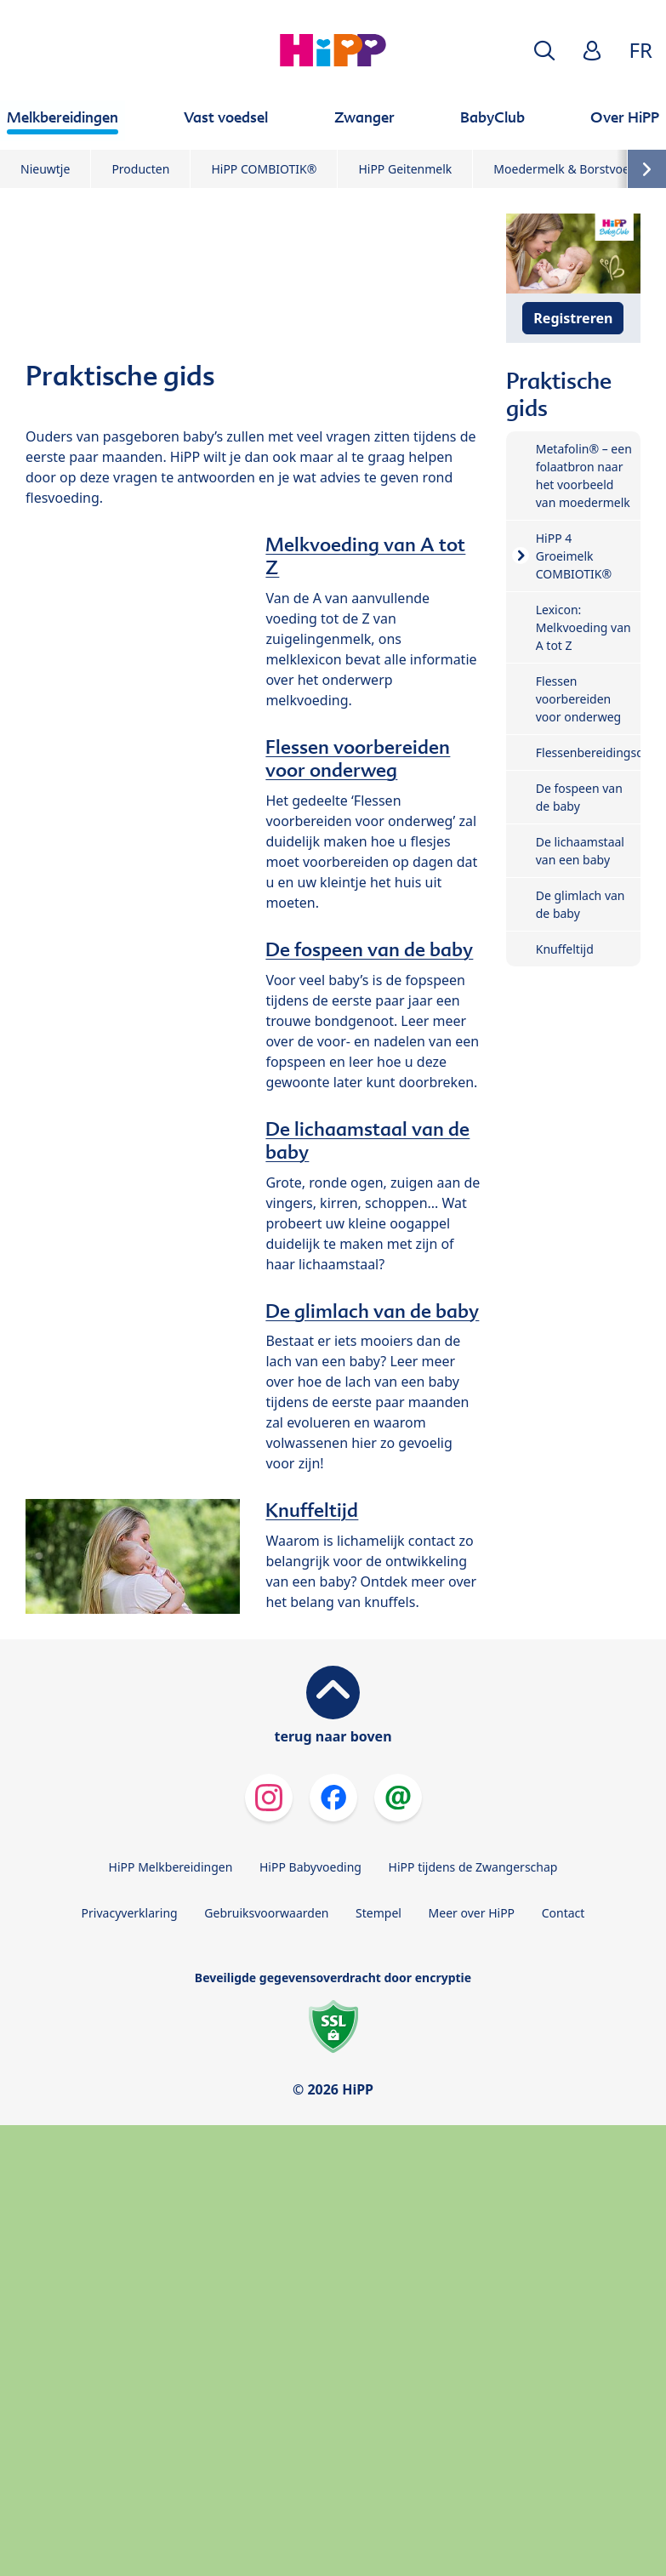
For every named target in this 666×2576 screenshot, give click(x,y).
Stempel (378, 1913)
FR (640, 50)
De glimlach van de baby (372, 1311)
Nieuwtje (45, 169)
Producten (140, 169)
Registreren (572, 318)
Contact (563, 1913)
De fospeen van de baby (369, 949)
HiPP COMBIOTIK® (263, 169)
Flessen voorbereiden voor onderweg (357, 758)
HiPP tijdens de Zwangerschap (473, 1867)
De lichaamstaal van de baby (367, 1140)
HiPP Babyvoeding (310, 1867)
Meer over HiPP (472, 1913)
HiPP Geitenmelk (405, 169)
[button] (544, 50)
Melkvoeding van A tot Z (365, 556)
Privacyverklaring (130, 1913)
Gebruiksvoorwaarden (266, 1913)
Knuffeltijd (311, 1510)
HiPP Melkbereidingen (171, 1867)
